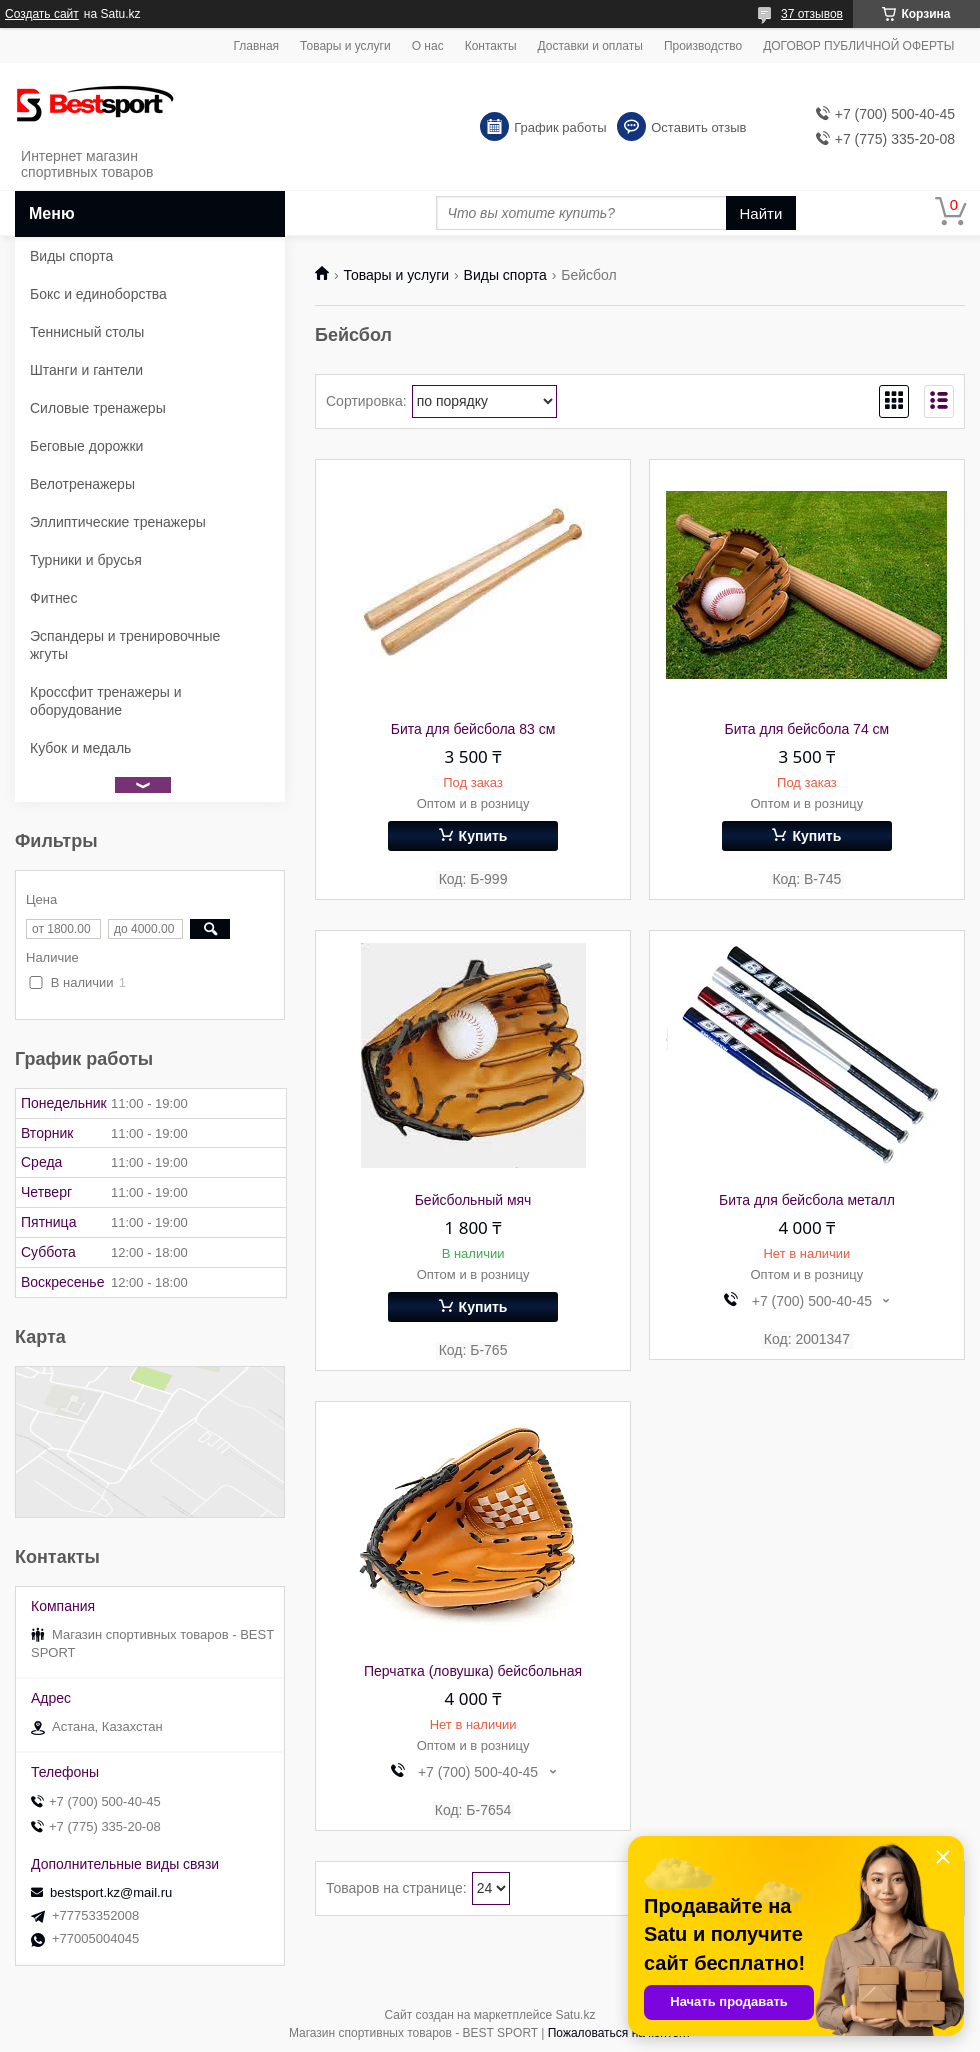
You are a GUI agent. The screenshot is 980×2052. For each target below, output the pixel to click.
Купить (483, 836)
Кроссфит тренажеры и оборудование (106, 701)
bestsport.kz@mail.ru (111, 1892)
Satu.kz (575, 2015)
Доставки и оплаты (590, 46)
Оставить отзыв (698, 127)
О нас (428, 46)
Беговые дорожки (86, 446)
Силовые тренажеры (98, 408)
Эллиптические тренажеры (118, 522)
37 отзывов (812, 14)
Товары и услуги (345, 46)
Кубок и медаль (80, 748)
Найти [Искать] (761, 213)
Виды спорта (505, 275)
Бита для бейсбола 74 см (807, 729)
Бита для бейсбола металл (807, 1200)
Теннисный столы (87, 332)
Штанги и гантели (86, 370)
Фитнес (53, 598)
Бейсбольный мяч (473, 1200)
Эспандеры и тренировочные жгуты (125, 645)
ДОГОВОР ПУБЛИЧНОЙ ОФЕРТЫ (858, 46)
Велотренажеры (82, 484)
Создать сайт (42, 14)
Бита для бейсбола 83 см (473, 729)
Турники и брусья (86, 560)
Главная (256, 46)
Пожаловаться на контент (619, 2033)
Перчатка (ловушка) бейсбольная (473, 1671)
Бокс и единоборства (98, 294)
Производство (703, 46)
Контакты (491, 46)
